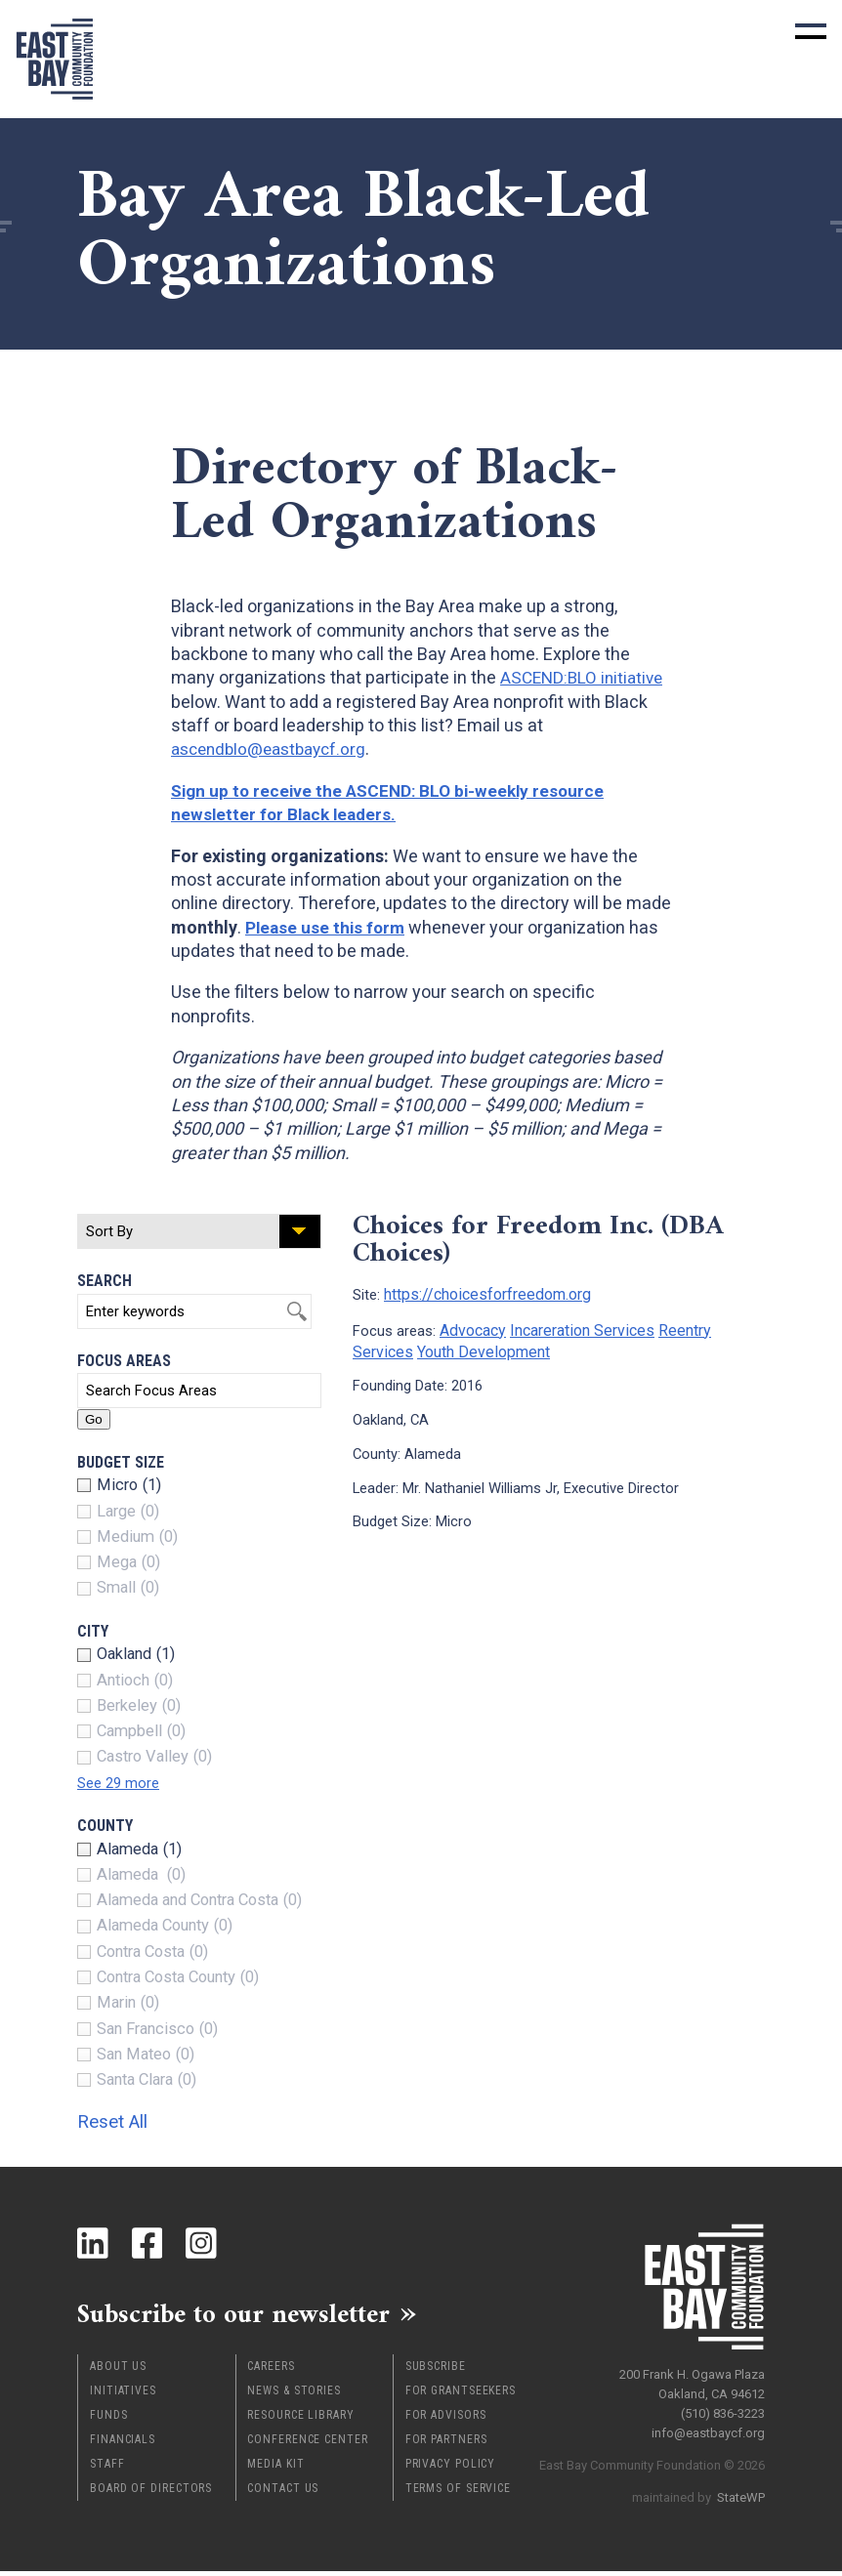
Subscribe (435, 2371)
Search (104, 1280)
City (92, 1631)
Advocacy (471, 1327)
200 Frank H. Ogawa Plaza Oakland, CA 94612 (692, 2379)
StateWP (741, 2492)
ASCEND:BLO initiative (585, 677)
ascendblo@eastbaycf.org (274, 748)
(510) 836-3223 (723, 2408)
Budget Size (120, 1462)
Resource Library (300, 2420)
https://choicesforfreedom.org (482, 1293)
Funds (109, 2420)
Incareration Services (575, 1327)
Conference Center (307, 2444)
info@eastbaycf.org (708, 2428)
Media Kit (275, 2468)
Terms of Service (458, 2493)
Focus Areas (124, 1360)
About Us (118, 2371)
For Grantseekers (460, 2395)
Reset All (120, 2120)
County (105, 1825)
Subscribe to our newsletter (252, 2316)
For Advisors (445, 2420)
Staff (107, 2468)
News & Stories (294, 2395)
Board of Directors (151, 2493)
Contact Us (282, 2493)
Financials (122, 2444)
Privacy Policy (450, 2468)
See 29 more (121, 1782)
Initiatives (123, 2395)
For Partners (446, 2444)
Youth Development (474, 1346)
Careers (270, 2371)
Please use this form (327, 927)
